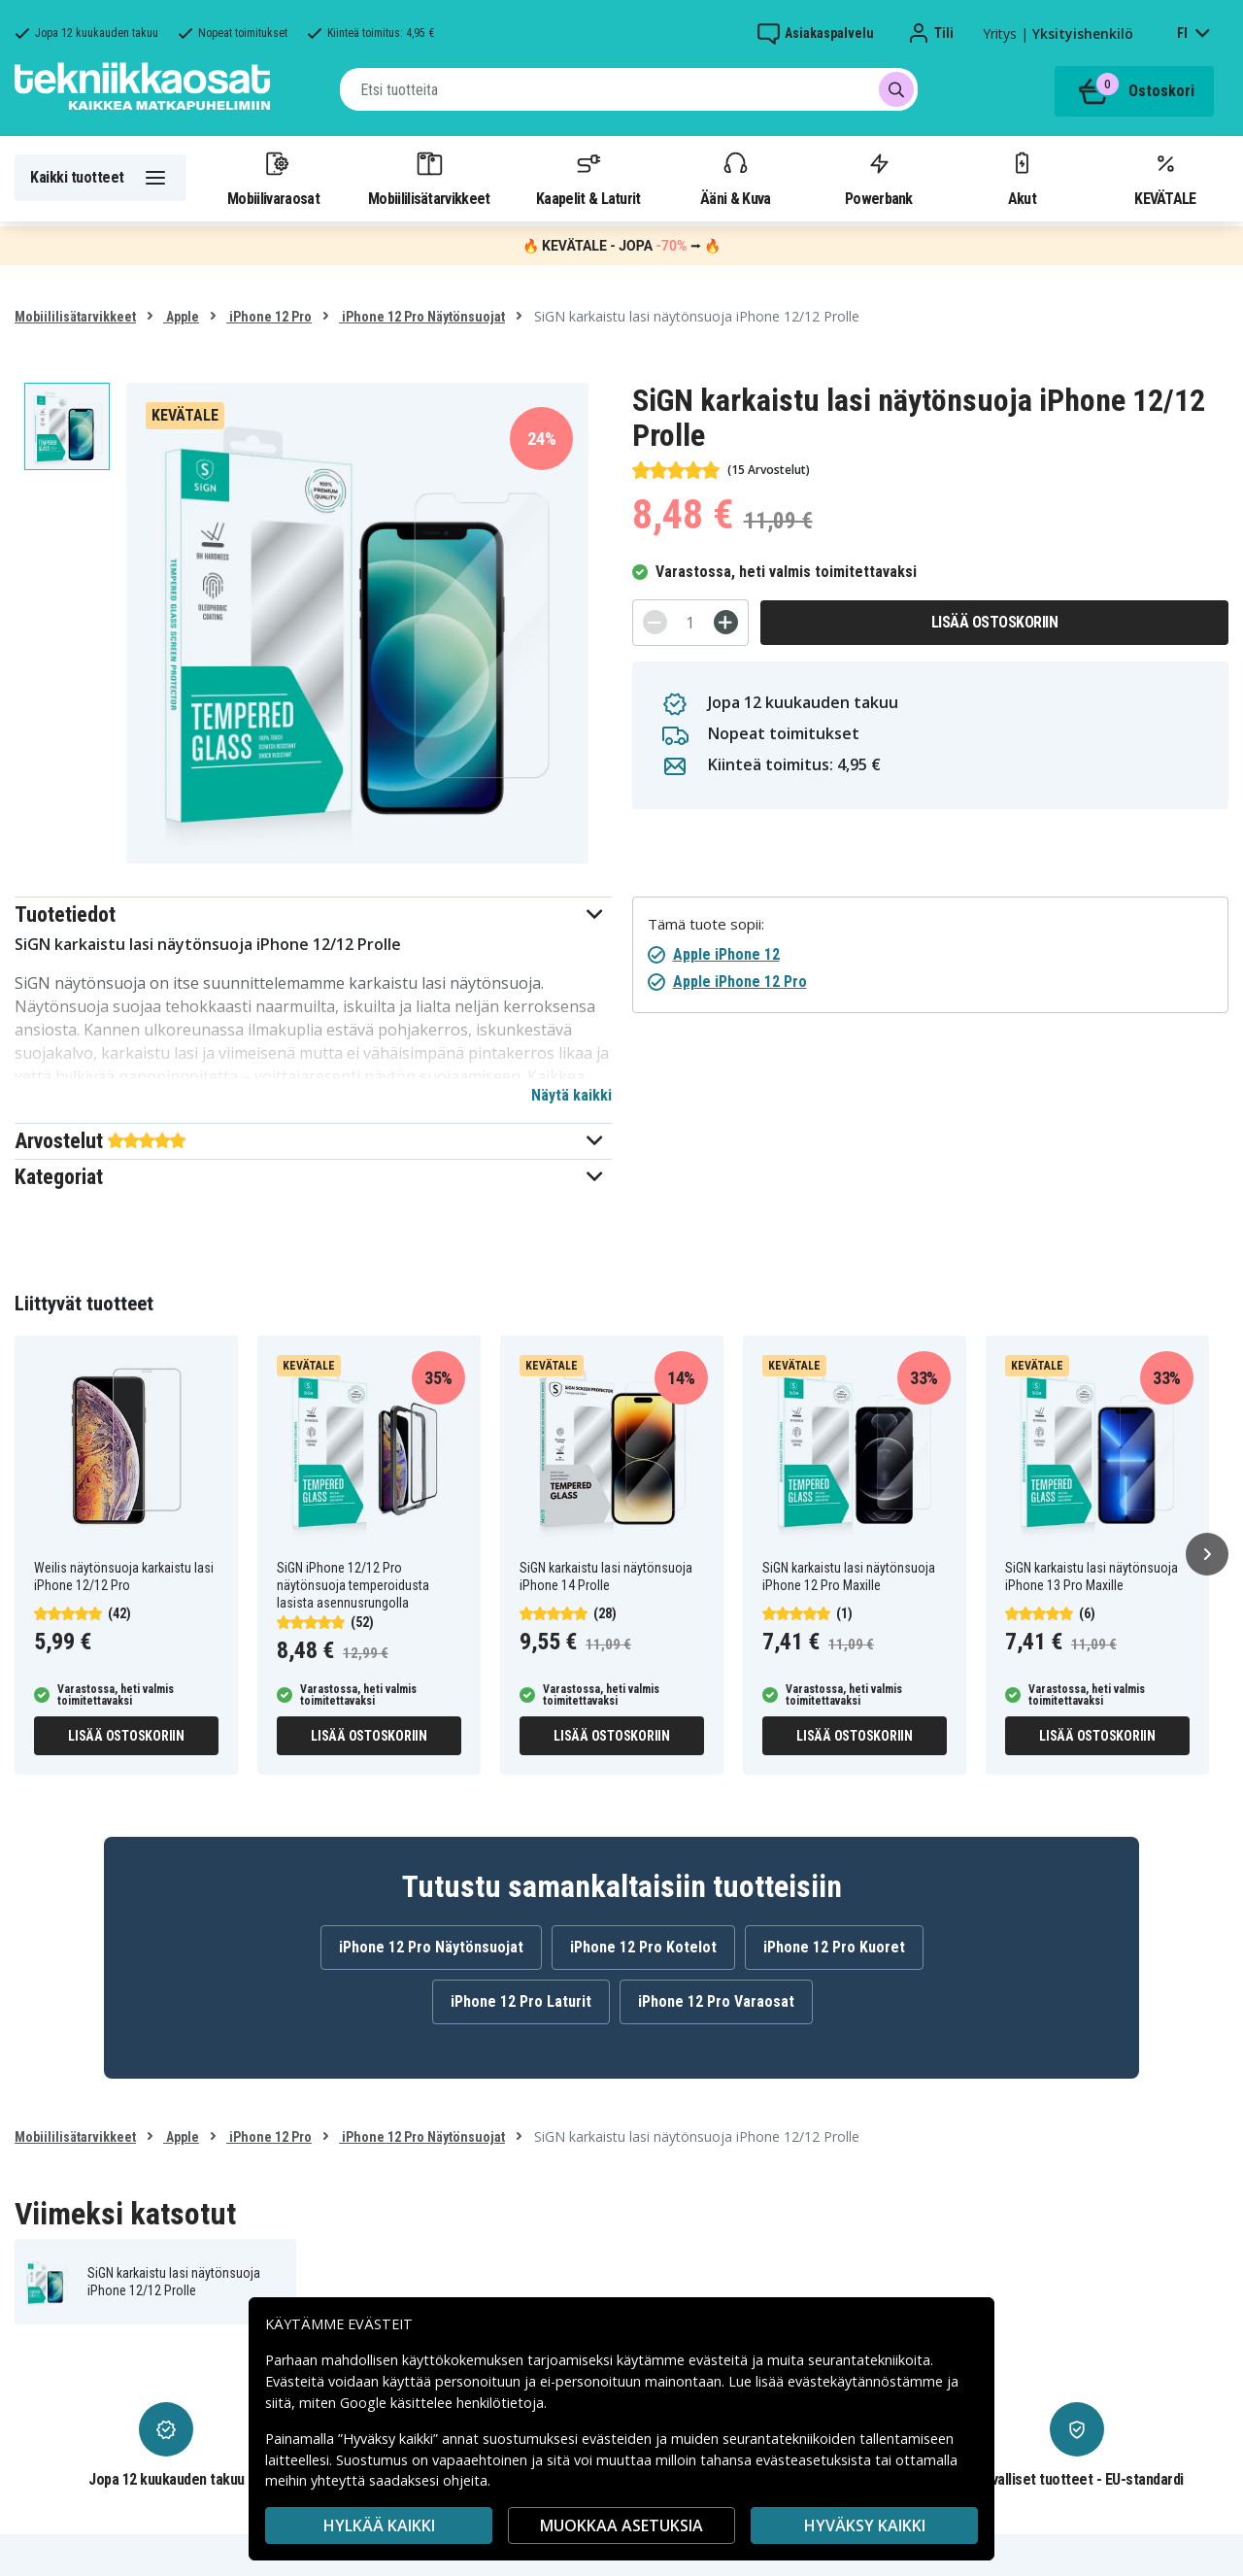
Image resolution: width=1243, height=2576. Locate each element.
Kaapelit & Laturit (588, 178)
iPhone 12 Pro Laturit (521, 2001)
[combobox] (629, 89)
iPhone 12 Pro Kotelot (643, 1947)
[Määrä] (690, 622)
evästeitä (720, 2360)
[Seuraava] (1207, 1554)
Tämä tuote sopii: (706, 924)
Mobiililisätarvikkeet (429, 178)
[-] (655, 622)
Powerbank (879, 178)
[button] (313, 914)
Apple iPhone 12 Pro (740, 981)
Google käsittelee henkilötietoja (442, 2402)
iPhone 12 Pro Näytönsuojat (422, 316)
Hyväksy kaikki (864, 2525)
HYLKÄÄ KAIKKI (379, 2525)
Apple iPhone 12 (726, 954)
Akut (1021, 178)
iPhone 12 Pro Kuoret (834, 1947)
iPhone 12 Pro (269, 316)
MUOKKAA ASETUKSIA (621, 2525)
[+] (726, 622)
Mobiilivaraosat (273, 178)
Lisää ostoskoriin (994, 622)
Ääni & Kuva (735, 178)
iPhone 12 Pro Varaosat (716, 2001)
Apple (181, 316)
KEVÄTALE (1164, 178)
